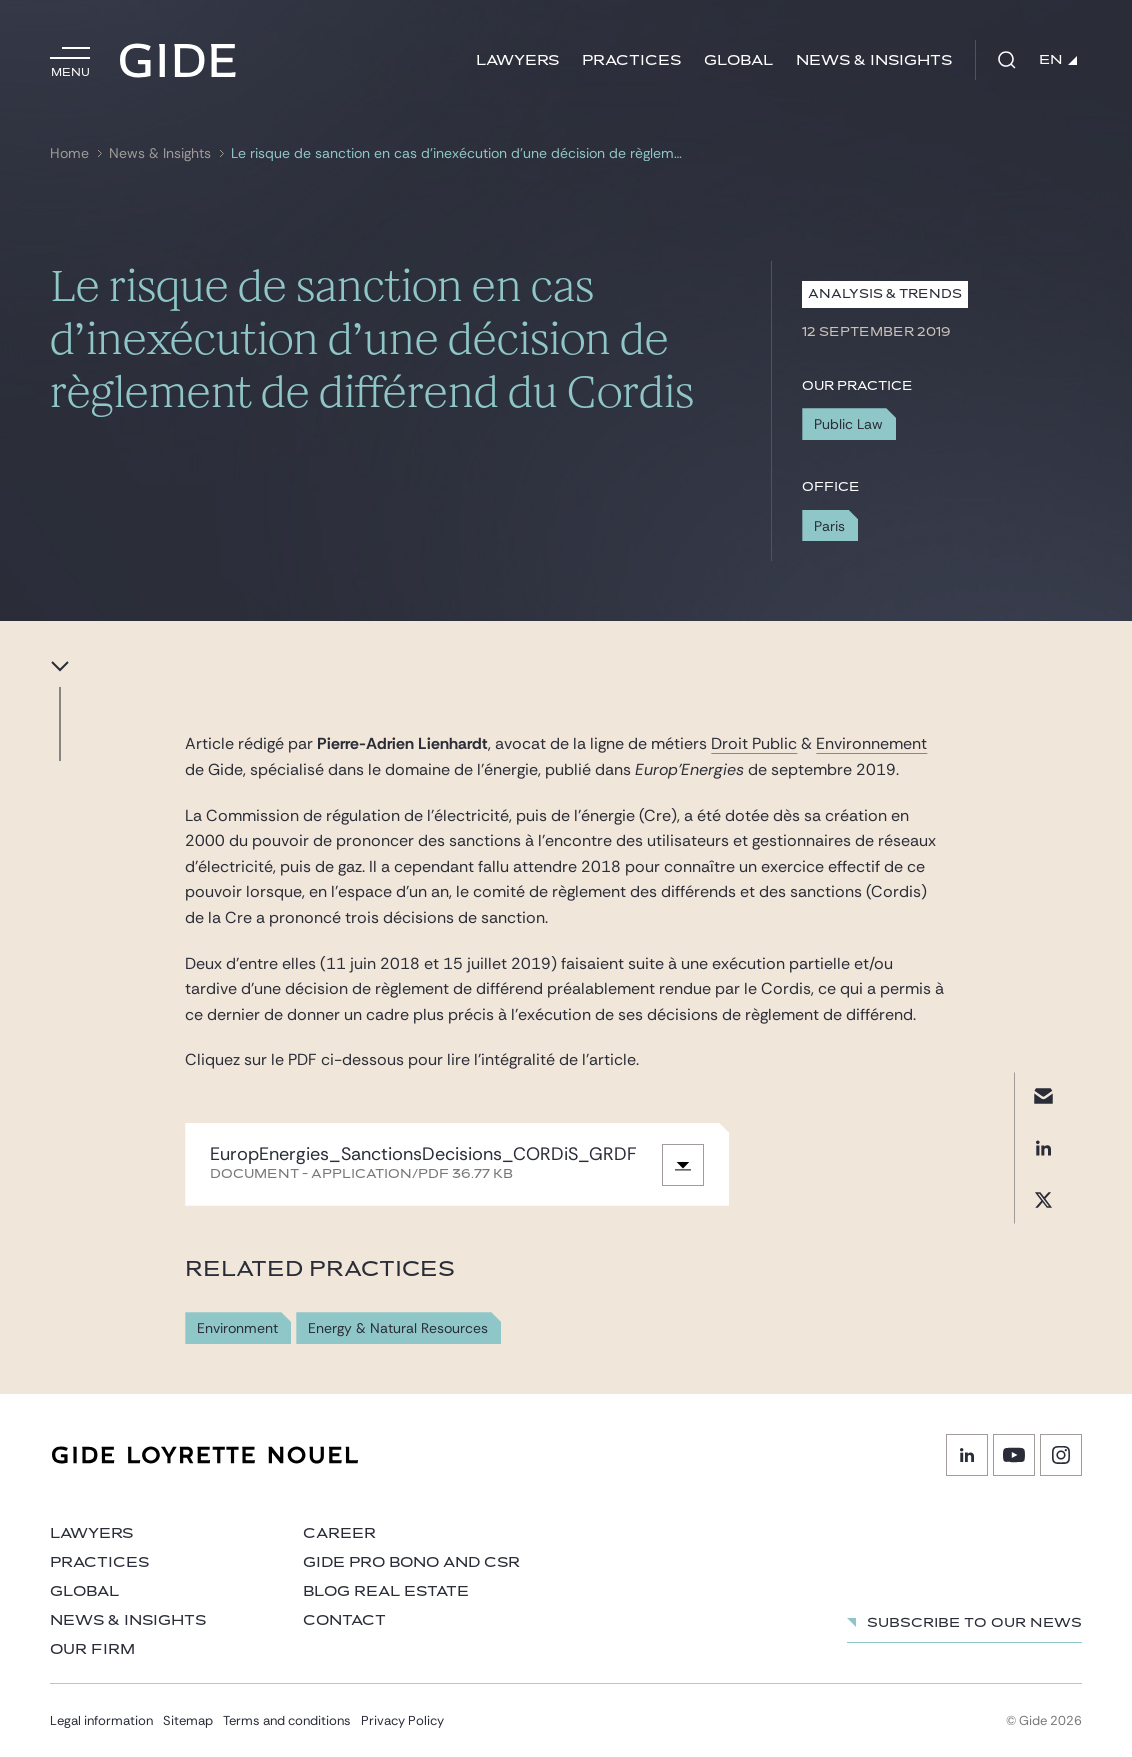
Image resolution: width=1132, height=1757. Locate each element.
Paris (829, 526)
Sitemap (188, 1720)
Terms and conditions (287, 1720)
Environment (237, 1328)
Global (738, 60)
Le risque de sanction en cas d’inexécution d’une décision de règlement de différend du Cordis (457, 153)
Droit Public (754, 743)
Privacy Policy (402, 1720)
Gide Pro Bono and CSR (411, 1562)
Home (69, 153)
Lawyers (517, 60)
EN (1058, 60)
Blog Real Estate (386, 1591)
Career (339, 1533)
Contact (344, 1620)
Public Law (848, 424)
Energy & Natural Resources (398, 1328)
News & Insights (874, 60)
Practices (631, 60)
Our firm (92, 1649)
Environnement (871, 743)
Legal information (101, 1720)
